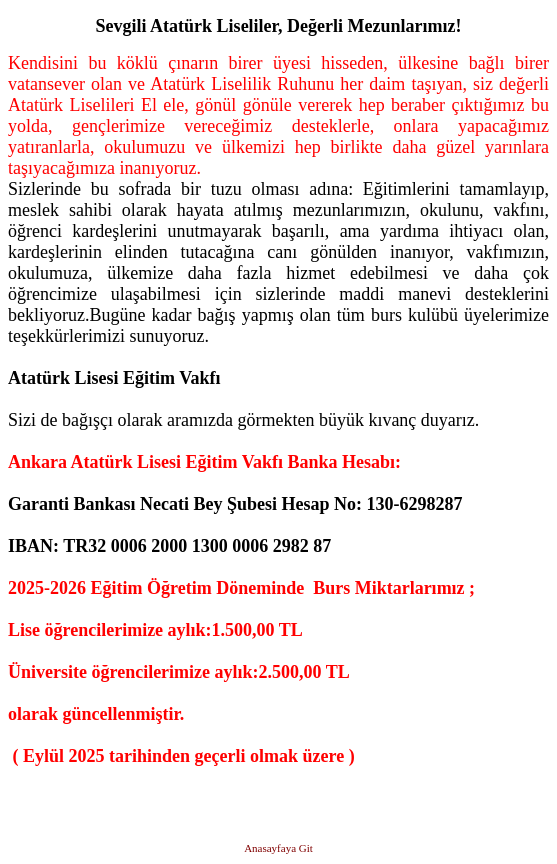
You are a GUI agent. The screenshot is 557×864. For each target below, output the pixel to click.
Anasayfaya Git (278, 848)
